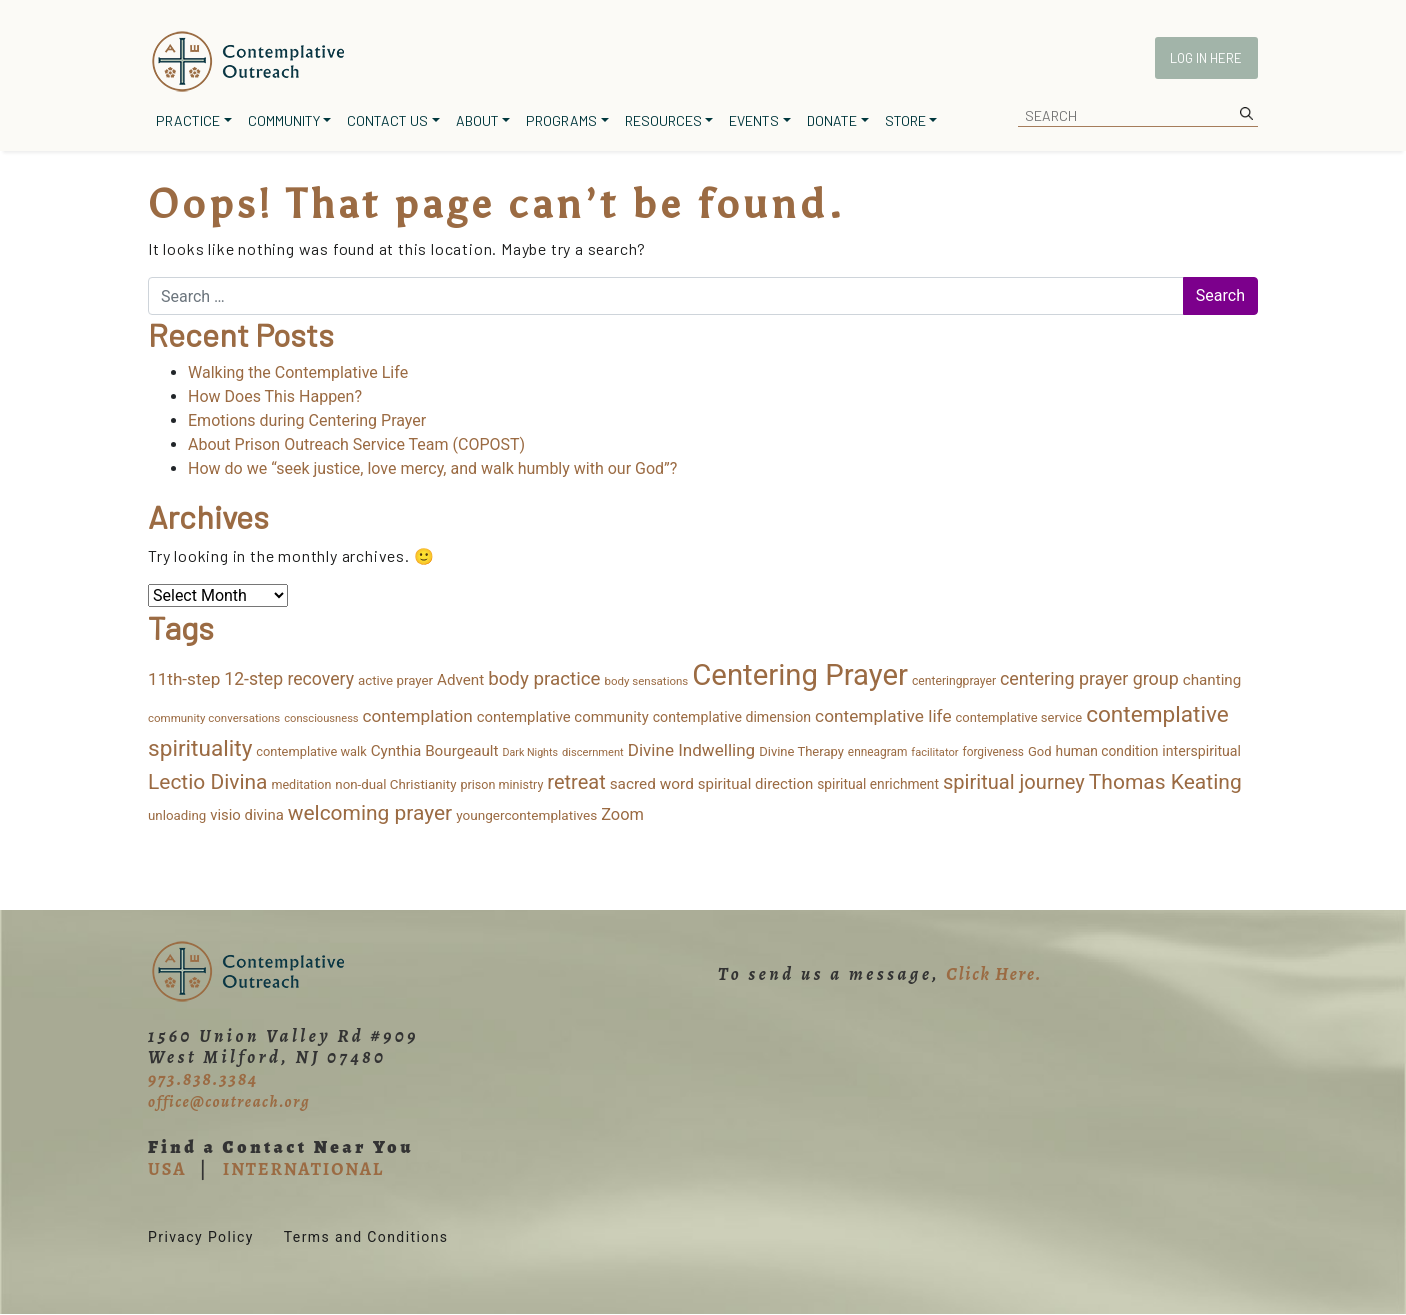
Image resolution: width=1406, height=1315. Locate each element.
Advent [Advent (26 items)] (460, 680)
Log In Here (1206, 58)
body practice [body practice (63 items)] (544, 679)
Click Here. (994, 974)
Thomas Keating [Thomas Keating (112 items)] (1165, 781)
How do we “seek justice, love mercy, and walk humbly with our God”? (432, 468)
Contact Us (387, 120)
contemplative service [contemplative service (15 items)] (1019, 717)
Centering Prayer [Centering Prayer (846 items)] (800, 675)
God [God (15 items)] (1040, 751)
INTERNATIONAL (303, 1169)
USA (167, 1169)
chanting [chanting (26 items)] (1212, 680)
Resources (663, 120)
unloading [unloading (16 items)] (177, 815)
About (477, 120)
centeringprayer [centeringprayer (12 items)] (954, 681)
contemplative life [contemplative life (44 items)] (883, 716)
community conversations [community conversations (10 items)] (214, 718)
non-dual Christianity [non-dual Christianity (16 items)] (395, 784)
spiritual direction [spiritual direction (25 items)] (756, 784)
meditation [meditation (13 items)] (301, 784)
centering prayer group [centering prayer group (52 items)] (1089, 678)
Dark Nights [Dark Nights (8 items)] (530, 752)
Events (754, 120)
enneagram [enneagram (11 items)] (878, 752)
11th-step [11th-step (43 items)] (184, 679)
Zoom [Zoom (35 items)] (622, 814)
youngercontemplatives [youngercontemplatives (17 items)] (526, 815)
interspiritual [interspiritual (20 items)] (1201, 751)
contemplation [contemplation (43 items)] (418, 716)
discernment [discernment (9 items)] (593, 752)
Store (905, 120)
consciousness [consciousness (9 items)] (321, 718)
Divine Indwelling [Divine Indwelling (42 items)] (691, 750)
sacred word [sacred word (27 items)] (652, 784)
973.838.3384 (203, 1079)
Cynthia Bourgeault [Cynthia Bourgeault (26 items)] (435, 751)
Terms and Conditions (366, 1237)
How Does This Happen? (275, 396)
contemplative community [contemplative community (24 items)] (563, 717)
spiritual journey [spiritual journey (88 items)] (1014, 782)
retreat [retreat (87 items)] (576, 782)
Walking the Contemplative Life (298, 372)
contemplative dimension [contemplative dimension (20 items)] (732, 717)
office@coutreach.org (229, 1102)
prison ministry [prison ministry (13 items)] (501, 784)
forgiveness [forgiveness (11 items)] (993, 752)
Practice (188, 120)
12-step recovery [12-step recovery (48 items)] (289, 679)
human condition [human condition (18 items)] (1107, 751)
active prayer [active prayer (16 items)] (395, 680)
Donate (832, 120)
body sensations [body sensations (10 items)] (647, 681)
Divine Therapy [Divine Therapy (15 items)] (801, 751)
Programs (561, 120)
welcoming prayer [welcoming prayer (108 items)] (370, 813)
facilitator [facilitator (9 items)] (934, 752)
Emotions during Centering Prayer (307, 420)
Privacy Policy (201, 1237)
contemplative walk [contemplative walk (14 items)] (311, 751)
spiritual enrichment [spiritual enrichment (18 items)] (878, 784)
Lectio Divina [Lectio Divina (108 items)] (207, 782)
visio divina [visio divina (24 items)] (247, 815)
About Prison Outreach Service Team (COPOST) (356, 444)
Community (284, 120)
